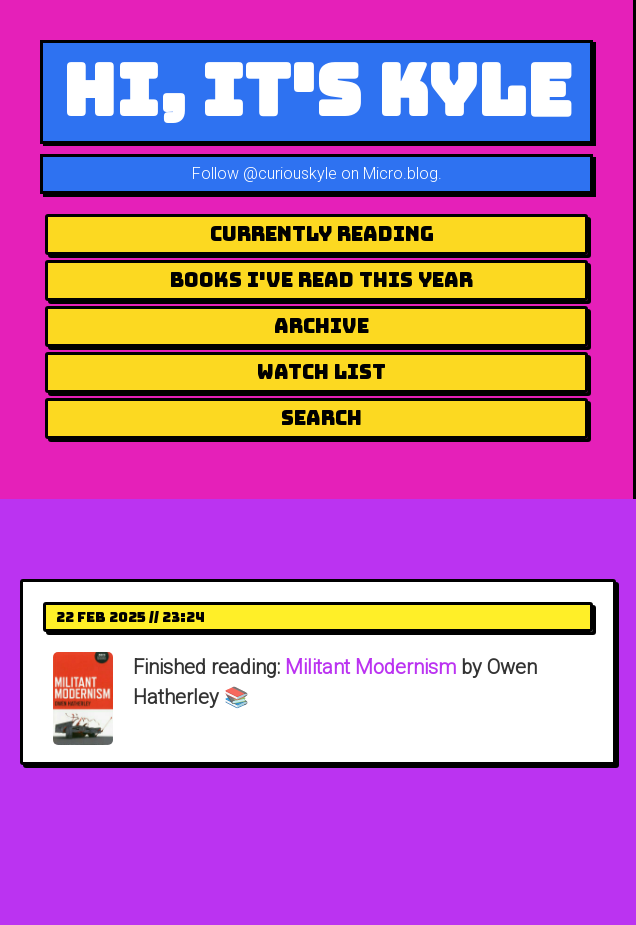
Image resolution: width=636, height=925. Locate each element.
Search (321, 418)
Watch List (321, 372)
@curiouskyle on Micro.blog (340, 173)
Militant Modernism (370, 667)
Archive (321, 326)
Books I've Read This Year (321, 280)
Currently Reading (322, 234)
